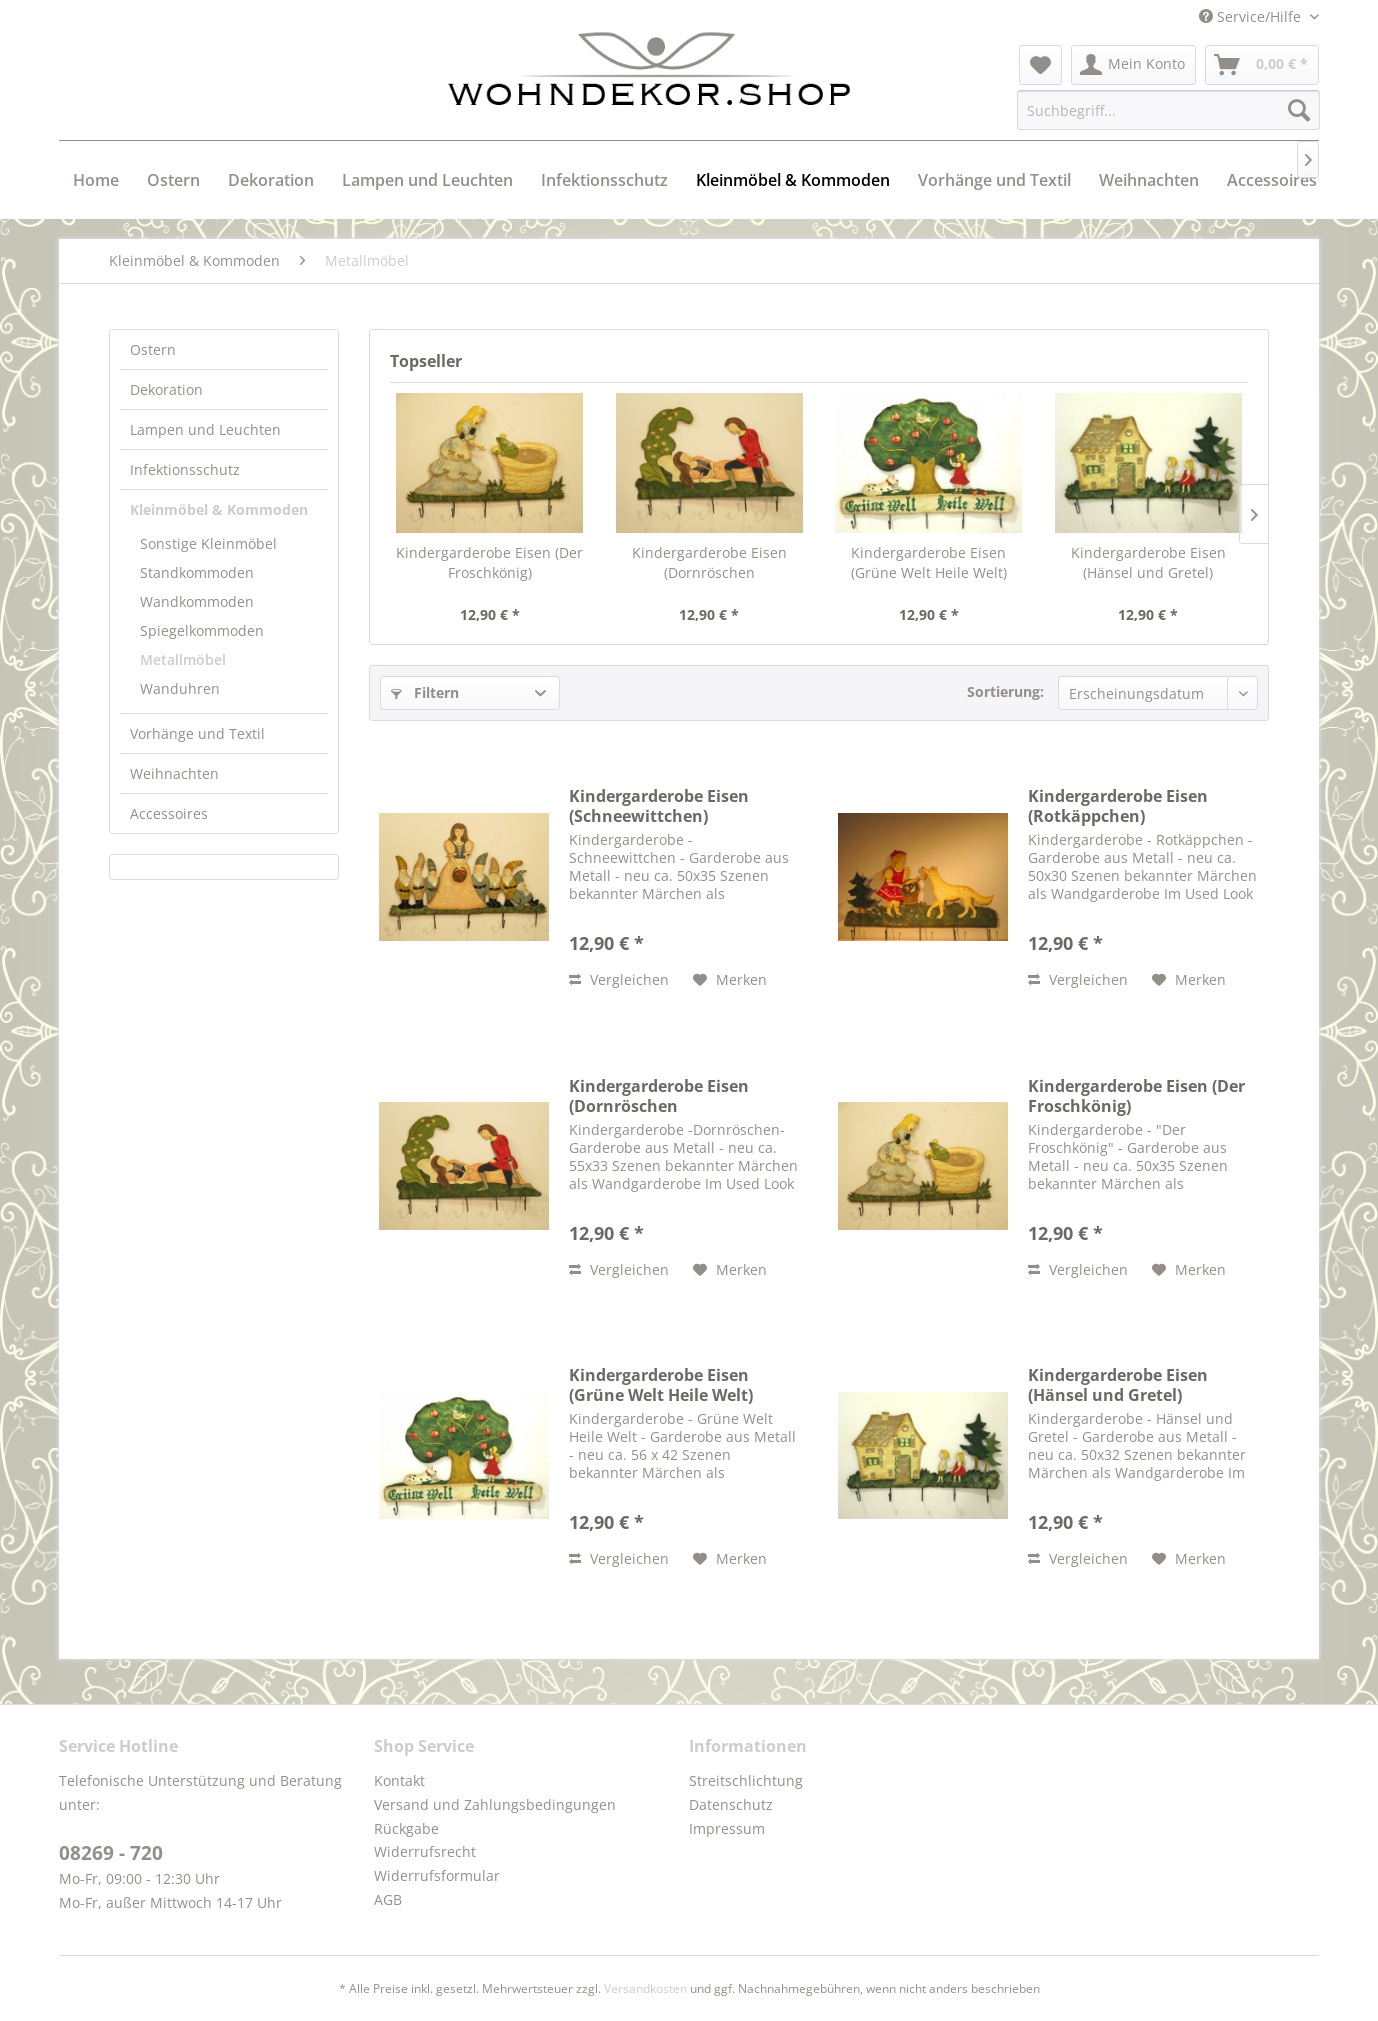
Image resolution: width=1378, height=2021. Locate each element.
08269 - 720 (111, 1853)
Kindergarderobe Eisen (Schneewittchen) (659, 806)
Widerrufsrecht (425, 1851)
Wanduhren (180, 688)
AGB (388, 1899)
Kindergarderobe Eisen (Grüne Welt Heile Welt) (929, 562)
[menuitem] (1040, 65)
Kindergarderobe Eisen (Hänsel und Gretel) (1148, 562)
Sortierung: (1005, 691)
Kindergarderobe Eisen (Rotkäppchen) (1118, 806)
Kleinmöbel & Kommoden (219, 509)
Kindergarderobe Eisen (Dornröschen (709, 562)
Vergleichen (619, 979)
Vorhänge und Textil (197, 733)
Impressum (727, 1828)
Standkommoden (197, 572)
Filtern (425, 692)
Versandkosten (645, 1988)
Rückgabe (406, 1828)
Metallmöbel (183, 659)
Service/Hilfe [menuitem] (1252, 16)
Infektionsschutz (185, 469)
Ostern (153, 349)
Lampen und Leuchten (205, 429)
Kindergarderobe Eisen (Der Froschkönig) (489, 562)
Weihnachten (174, 773)
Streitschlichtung (746, 1780)
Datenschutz (731, 1804)
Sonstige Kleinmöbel (208, 543)
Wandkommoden (197, 601)
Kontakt (399, 1780)
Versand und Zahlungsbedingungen (495, 1804)
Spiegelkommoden (202, 630)
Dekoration (166, 389)
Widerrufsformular (437, 1875)
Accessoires (169, 813)
